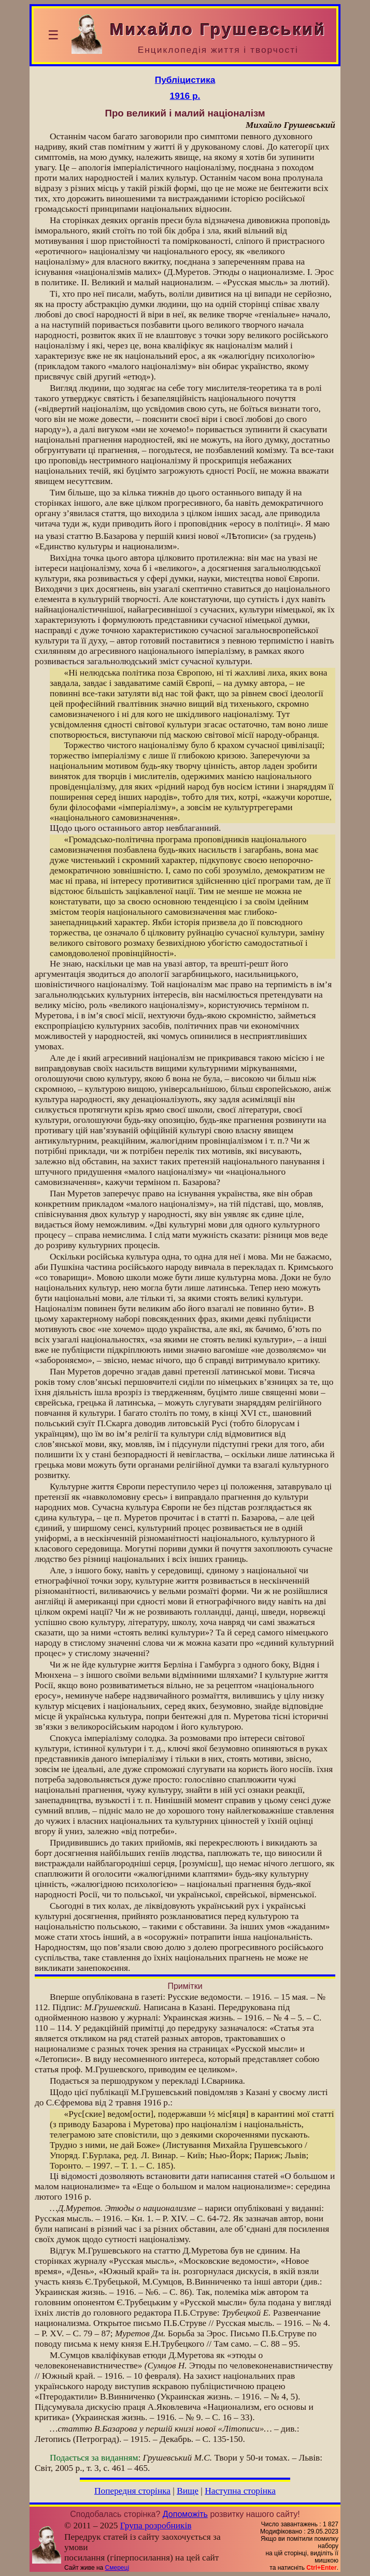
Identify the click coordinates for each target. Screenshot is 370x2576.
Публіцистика (185, 80)
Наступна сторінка (240, 2491)
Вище (187, 2491)
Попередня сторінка (132, 2491)
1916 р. (185, 96)
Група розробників (156, 2525)
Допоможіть (185, 2514)
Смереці (117, 2567)
